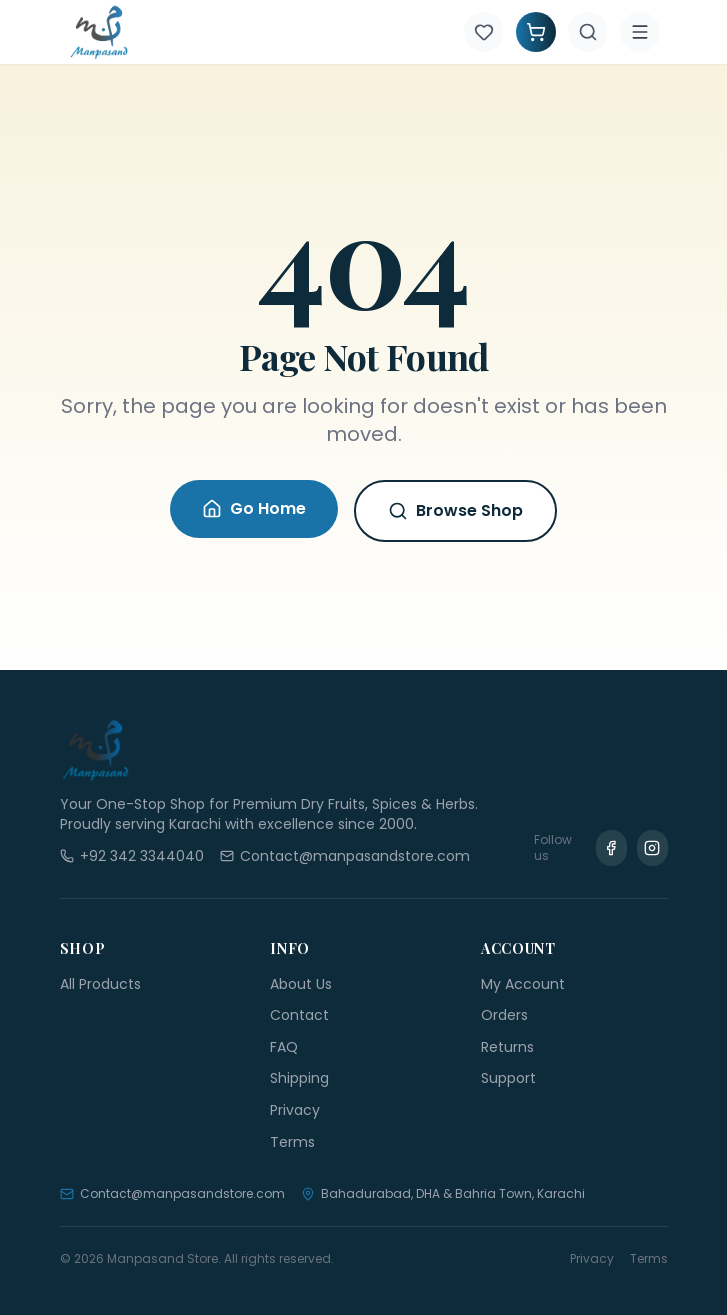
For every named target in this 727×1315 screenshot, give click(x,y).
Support (508, 1078)
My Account (523, 984)
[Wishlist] (484, 32)
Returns (507, 1047)
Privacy (295, 1110)
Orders (504, 1015)
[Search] (588, 32)
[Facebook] (611, 848)
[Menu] (640, 32)
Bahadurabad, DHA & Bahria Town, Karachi (443, 1194)
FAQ (284, 1047)
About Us (301, 984)
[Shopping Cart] (536, 32)
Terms (292, 1142)
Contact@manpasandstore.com (172, 1194)
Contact (299, 1015)
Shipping (299, 1078)
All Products (100, 984)
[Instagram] (652, 848)
